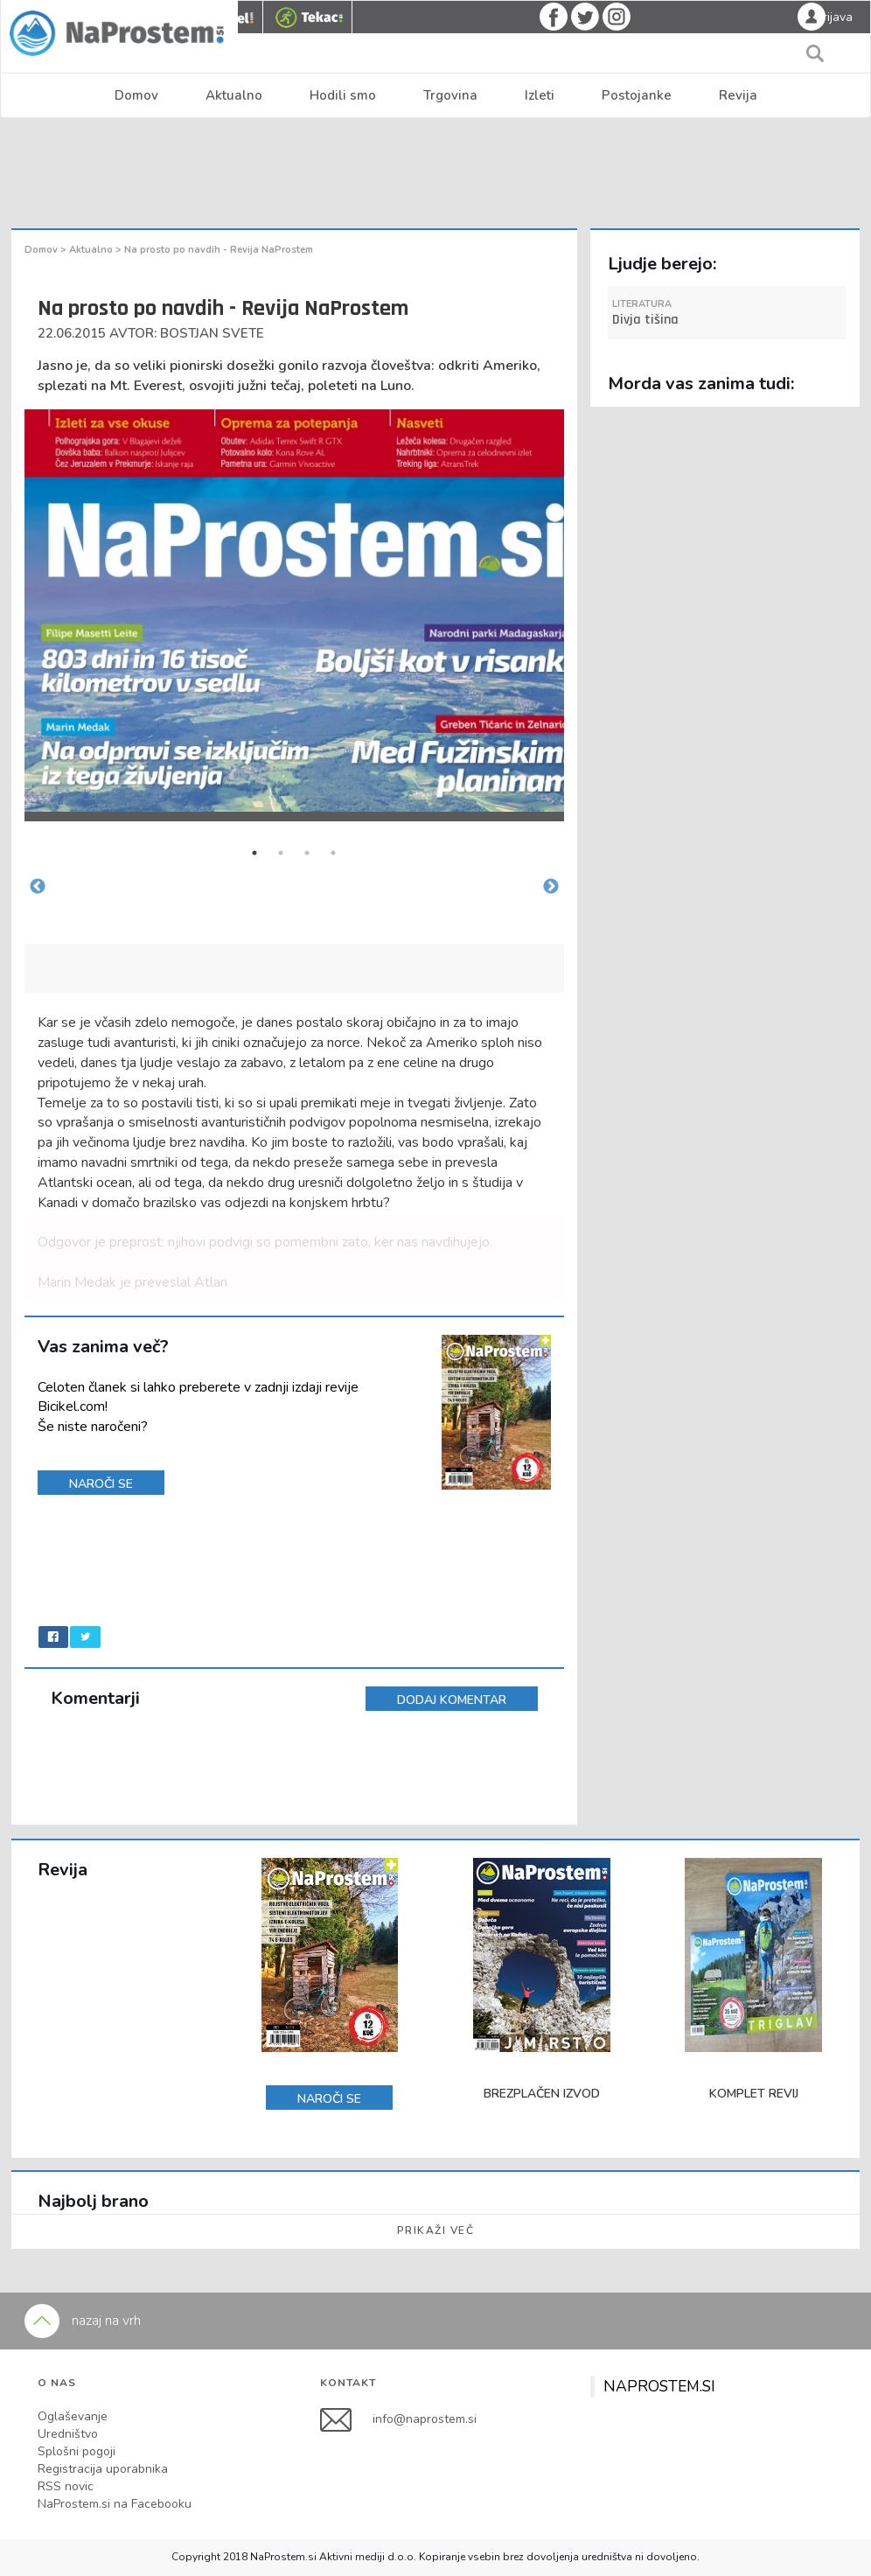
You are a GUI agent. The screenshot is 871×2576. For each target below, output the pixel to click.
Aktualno (234, 95)
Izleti (539, 95)
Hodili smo (343, 95)
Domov (136, 95)
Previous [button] (37, 887)
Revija (738, 95)
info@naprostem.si (425, 2419)
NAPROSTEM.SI (659, 2386)
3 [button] (307, 853)
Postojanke (637, 95)
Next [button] (551, 887)
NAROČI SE (101, 1484)
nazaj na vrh (82, 2320)
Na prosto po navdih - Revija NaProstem (218, 249)
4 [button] (333, 853)
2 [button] (280, 853)
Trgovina (450, 95)
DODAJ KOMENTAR (451, 1700)
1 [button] (254, 853)
